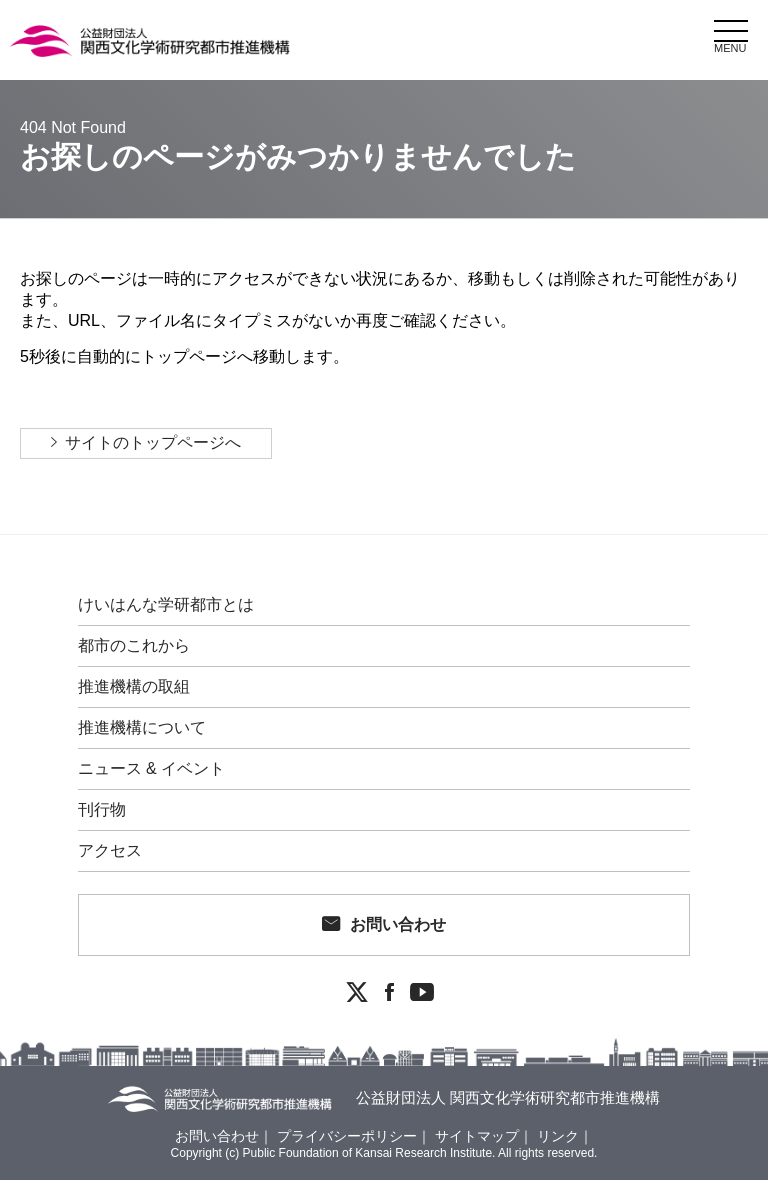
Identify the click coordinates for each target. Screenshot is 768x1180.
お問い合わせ (398, 924)
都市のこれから (134, 646)
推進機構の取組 (134, 687)
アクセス (110, 851)
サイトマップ (477, 1136)
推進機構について (142, 728)
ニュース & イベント (152, 769)
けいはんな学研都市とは (166, 605)
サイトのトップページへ (153, 442)
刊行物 (102, 810)
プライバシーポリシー (347, 1136)
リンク (558, 1136)
